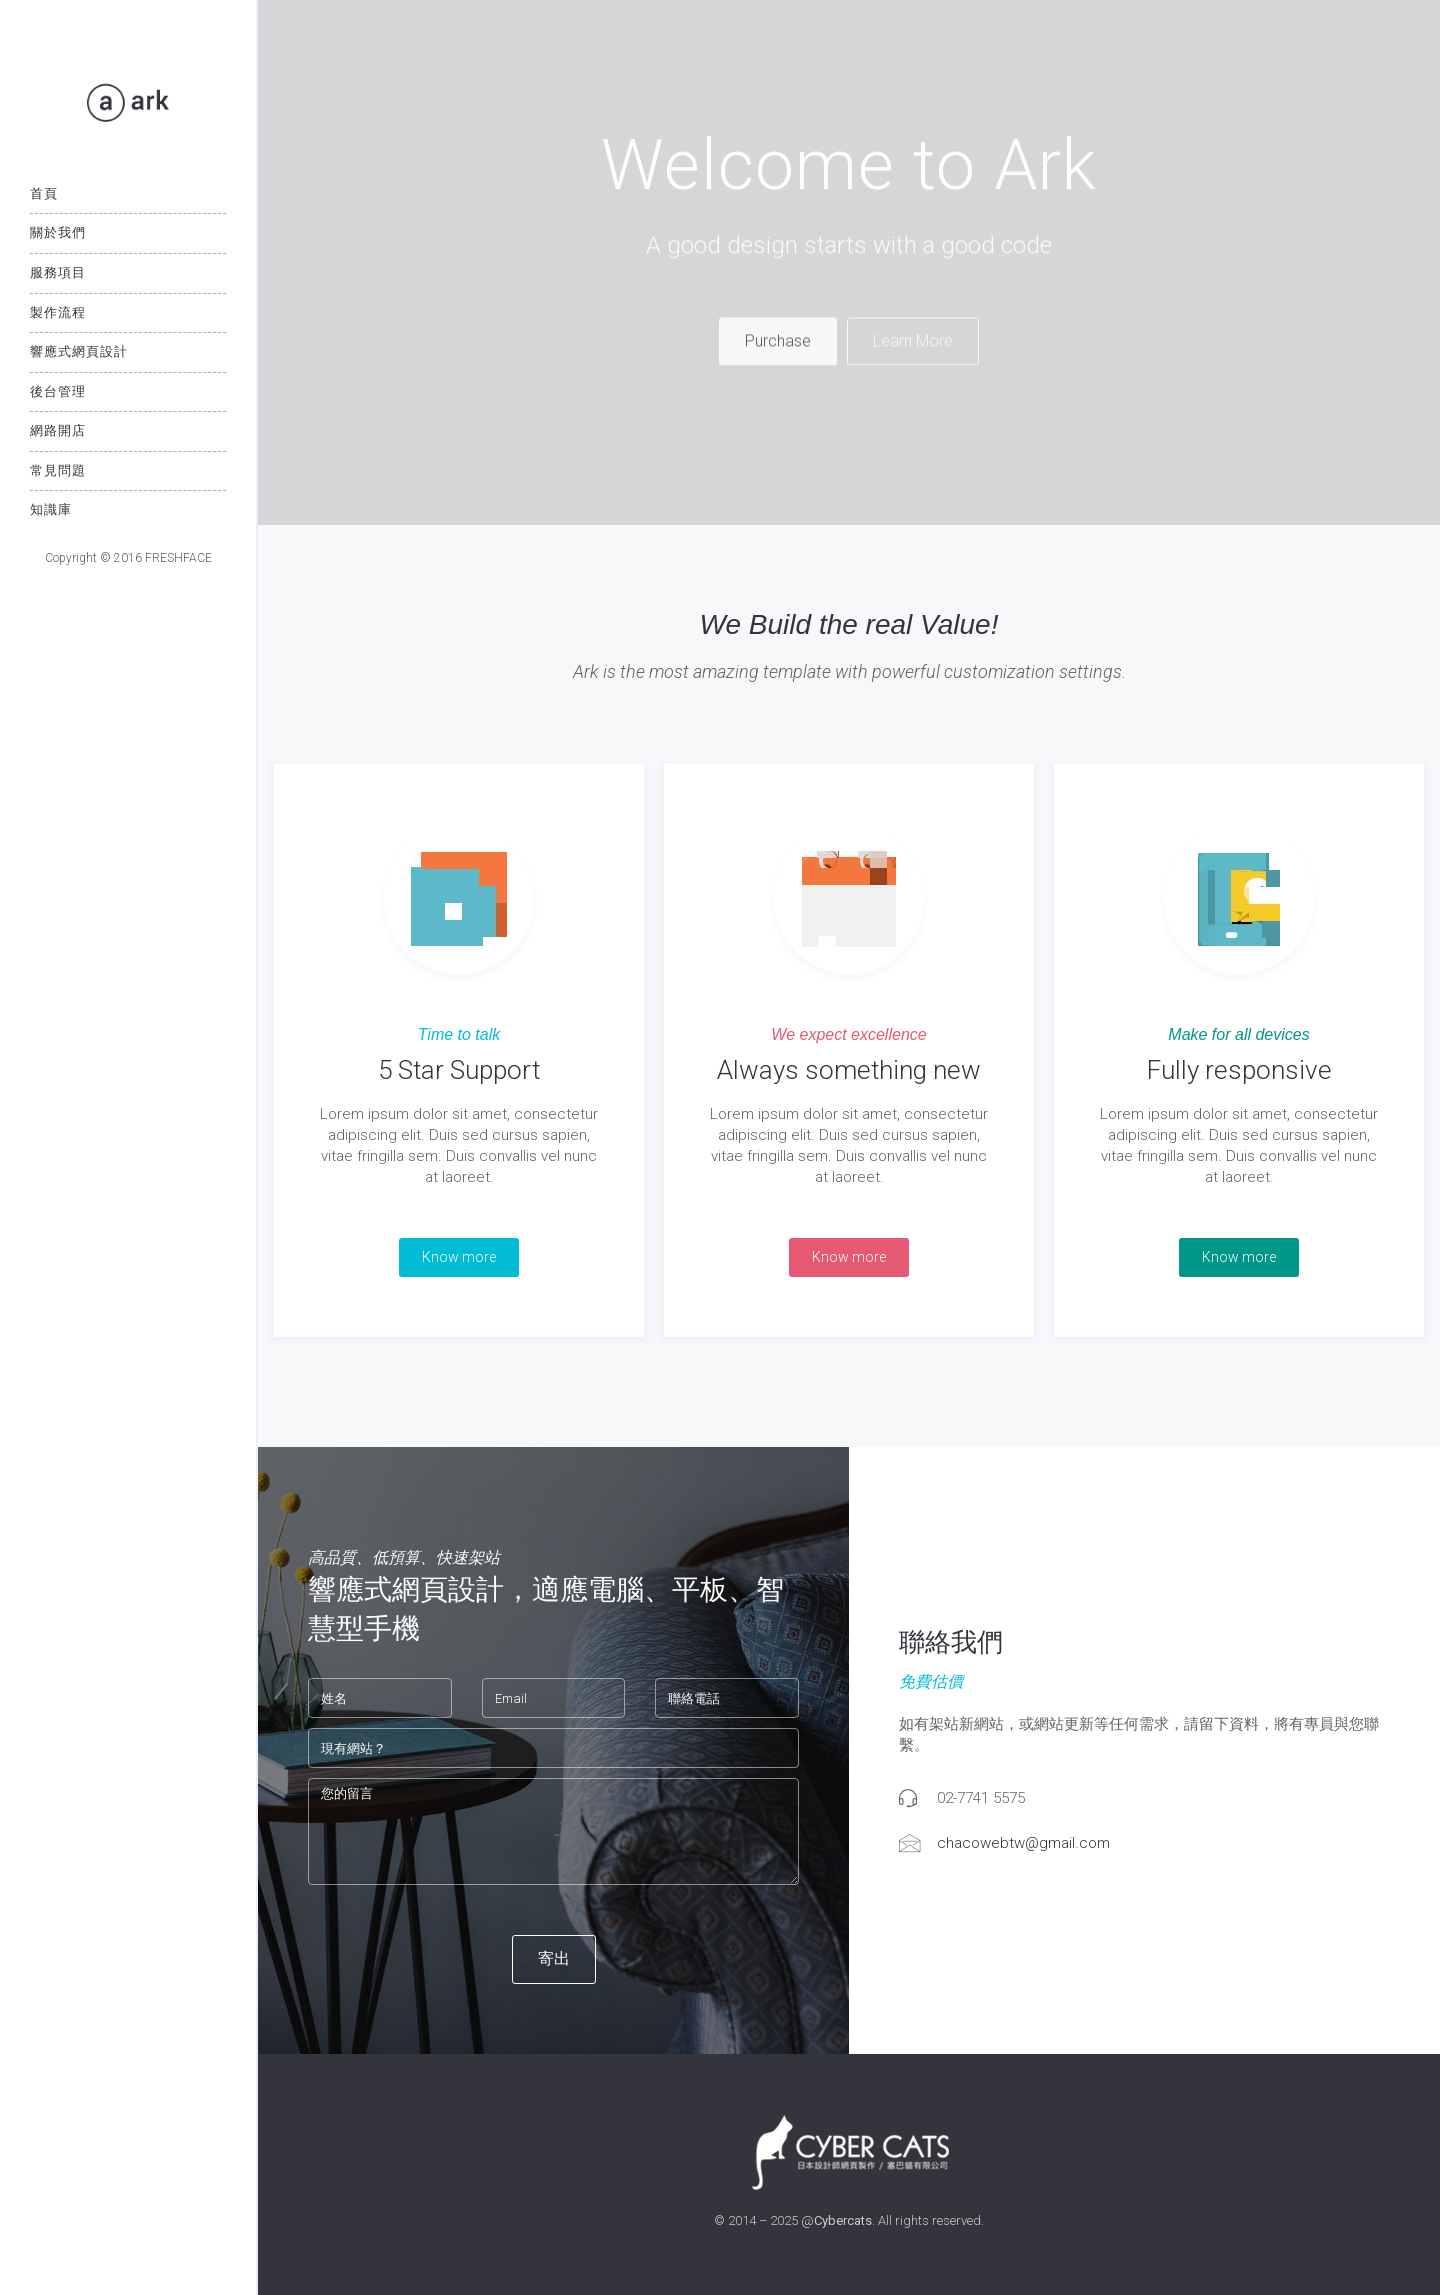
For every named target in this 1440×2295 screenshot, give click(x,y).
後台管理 (58, 391)
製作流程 (58, 312)
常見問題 (58, 470)
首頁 (44, 193)
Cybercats (843, 2220)
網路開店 (58, 430)
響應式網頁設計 (79, 351)
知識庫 (51, 509)
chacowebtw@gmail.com (1023, 1843)
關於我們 (58, 232)
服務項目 (58, 272)
